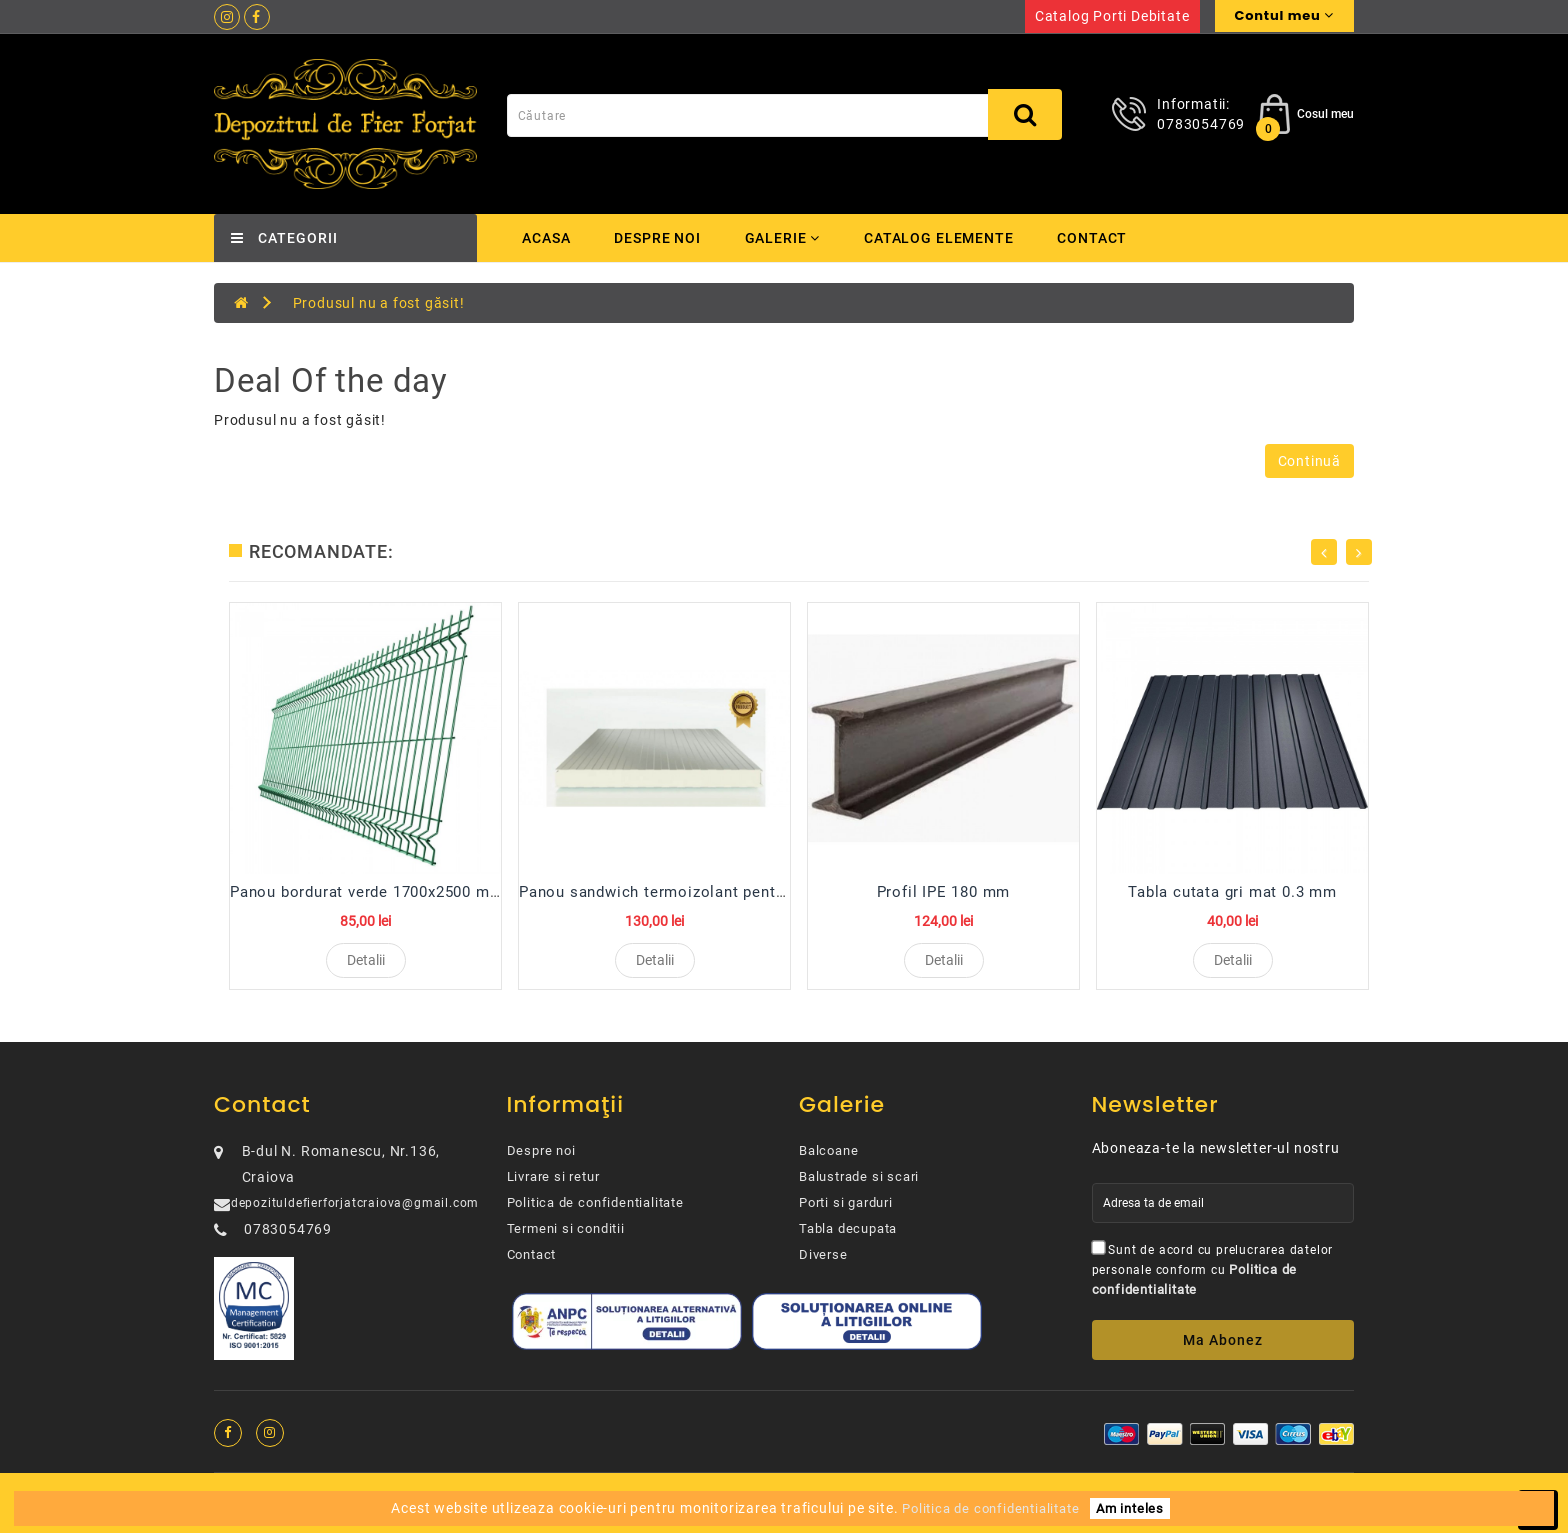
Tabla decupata (848, 1235)
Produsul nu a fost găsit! (379, 303)
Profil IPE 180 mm (944, 892)
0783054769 (1201, 124)
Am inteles (1130, 1508)
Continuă (1309, 461)
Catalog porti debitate (1112, 16)
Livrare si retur (553, 1183)
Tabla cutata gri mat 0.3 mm (1232, 892)
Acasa (546, 238)
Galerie (784, 238)
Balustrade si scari (859, 1183)
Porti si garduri (846, 1209)
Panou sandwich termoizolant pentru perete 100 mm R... (726, 892)
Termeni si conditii (566, 1235)
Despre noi (658, 238)
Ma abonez (1223, 1347)
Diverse (823, 1261)
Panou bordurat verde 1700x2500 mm (366, 892)
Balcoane (828, 1157)
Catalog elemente (943, 238)
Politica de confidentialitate (595, 1209)
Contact (1098, 238)
